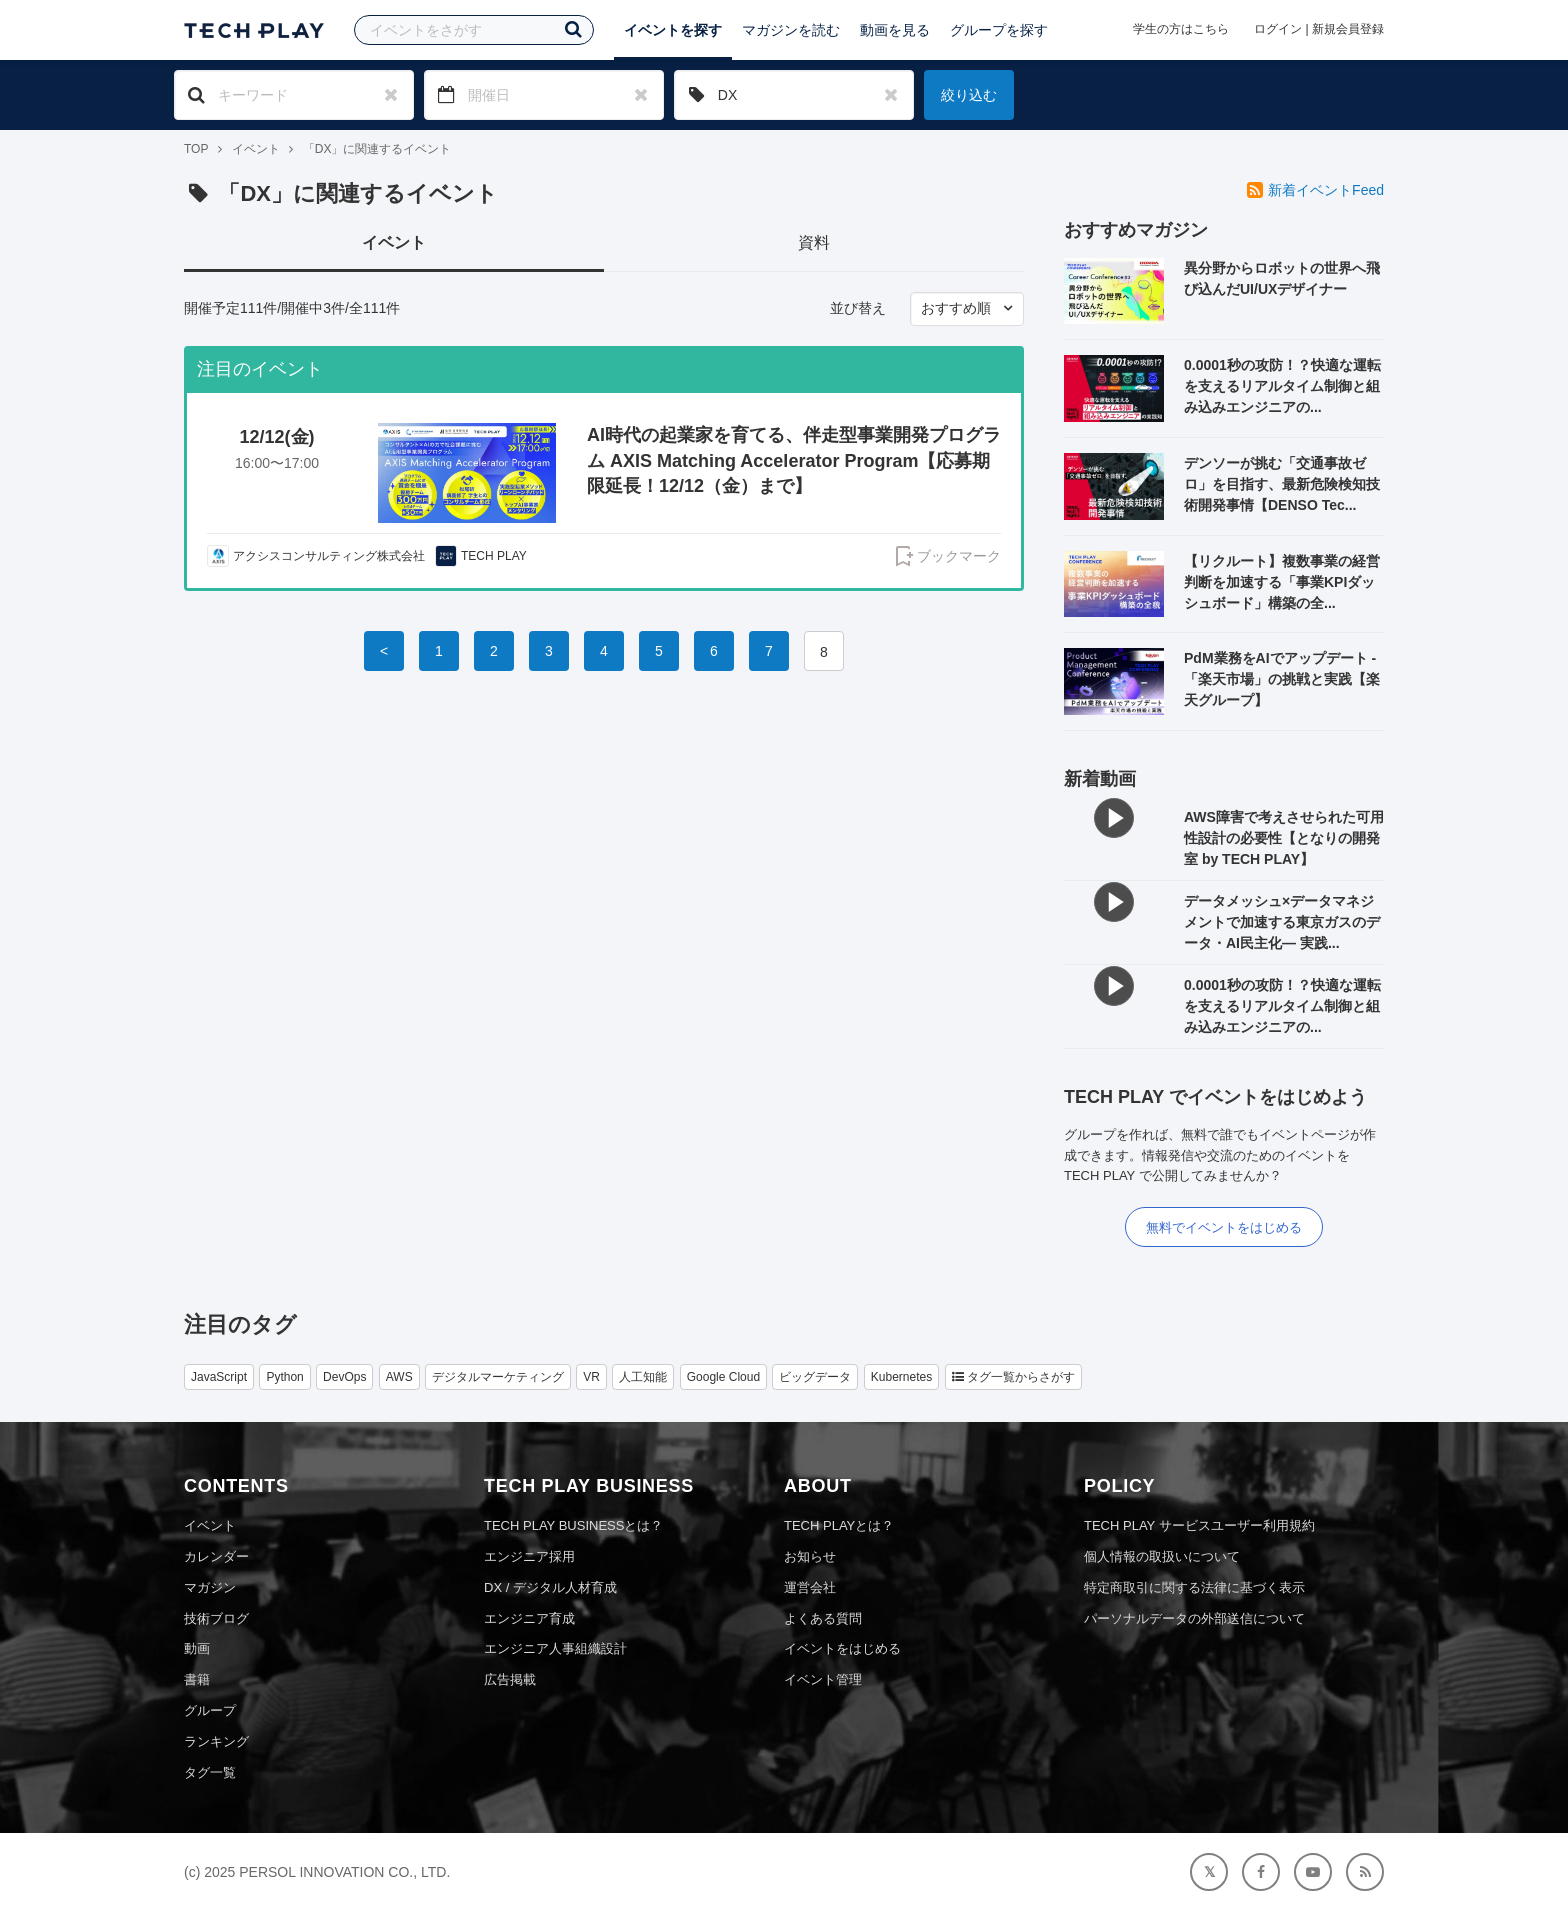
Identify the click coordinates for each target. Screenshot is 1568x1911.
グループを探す (999, 30)
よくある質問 (823, 1618)
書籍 (197, 1679)
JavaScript (219, 1377)
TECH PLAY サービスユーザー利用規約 (1199, 1525)
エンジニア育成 (529, 1618)
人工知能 (643, 1377)
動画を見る (895, 30)
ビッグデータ (815, 1377)
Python (284, 1377)
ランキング (216, 1741)
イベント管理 (823, 1679)
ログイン (1278, 29)
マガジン (210, 1587)
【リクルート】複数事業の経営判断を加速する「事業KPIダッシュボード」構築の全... (1282, 582)
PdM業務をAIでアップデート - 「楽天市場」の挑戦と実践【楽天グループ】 (1282, 679)
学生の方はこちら (1181, 29)
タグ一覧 (210, 1772)
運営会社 (810, 1587)
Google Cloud (723, 1377)
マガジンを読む (791, 30)
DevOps (344, 1377)
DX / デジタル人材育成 (550, 1587)
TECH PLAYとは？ (839, 1525)
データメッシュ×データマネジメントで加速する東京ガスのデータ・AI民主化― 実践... (1282, 922)
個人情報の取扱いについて (1162, 1556)
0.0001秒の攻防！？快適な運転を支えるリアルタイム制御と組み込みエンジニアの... (1282, 386)
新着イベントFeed (1315, 190)
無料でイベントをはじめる (1224, 1227)
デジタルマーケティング (498, 1377)
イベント (256, 149)
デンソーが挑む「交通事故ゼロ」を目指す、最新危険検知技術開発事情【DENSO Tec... (1282, 484)
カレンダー (216, 1556)
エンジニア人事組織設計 (555, 1648)
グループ (210, 1710)
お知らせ (810, 1556)
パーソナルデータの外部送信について (1194, 1618)
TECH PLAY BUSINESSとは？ (573, 1525)
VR (591, 1377)
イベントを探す (673, 30)
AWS (399, 1377)
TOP (196, 149)
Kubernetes (901, 1377)
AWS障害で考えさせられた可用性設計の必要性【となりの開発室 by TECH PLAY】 (1284, 838)
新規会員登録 (1348, 29)
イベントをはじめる (842, 1648)
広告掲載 (510, 1679)
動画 (197, 1648)
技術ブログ (216, 1618)
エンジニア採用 (529, 1556)
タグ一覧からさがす (1013, 1377)
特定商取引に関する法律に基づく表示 (1194, 1587)
